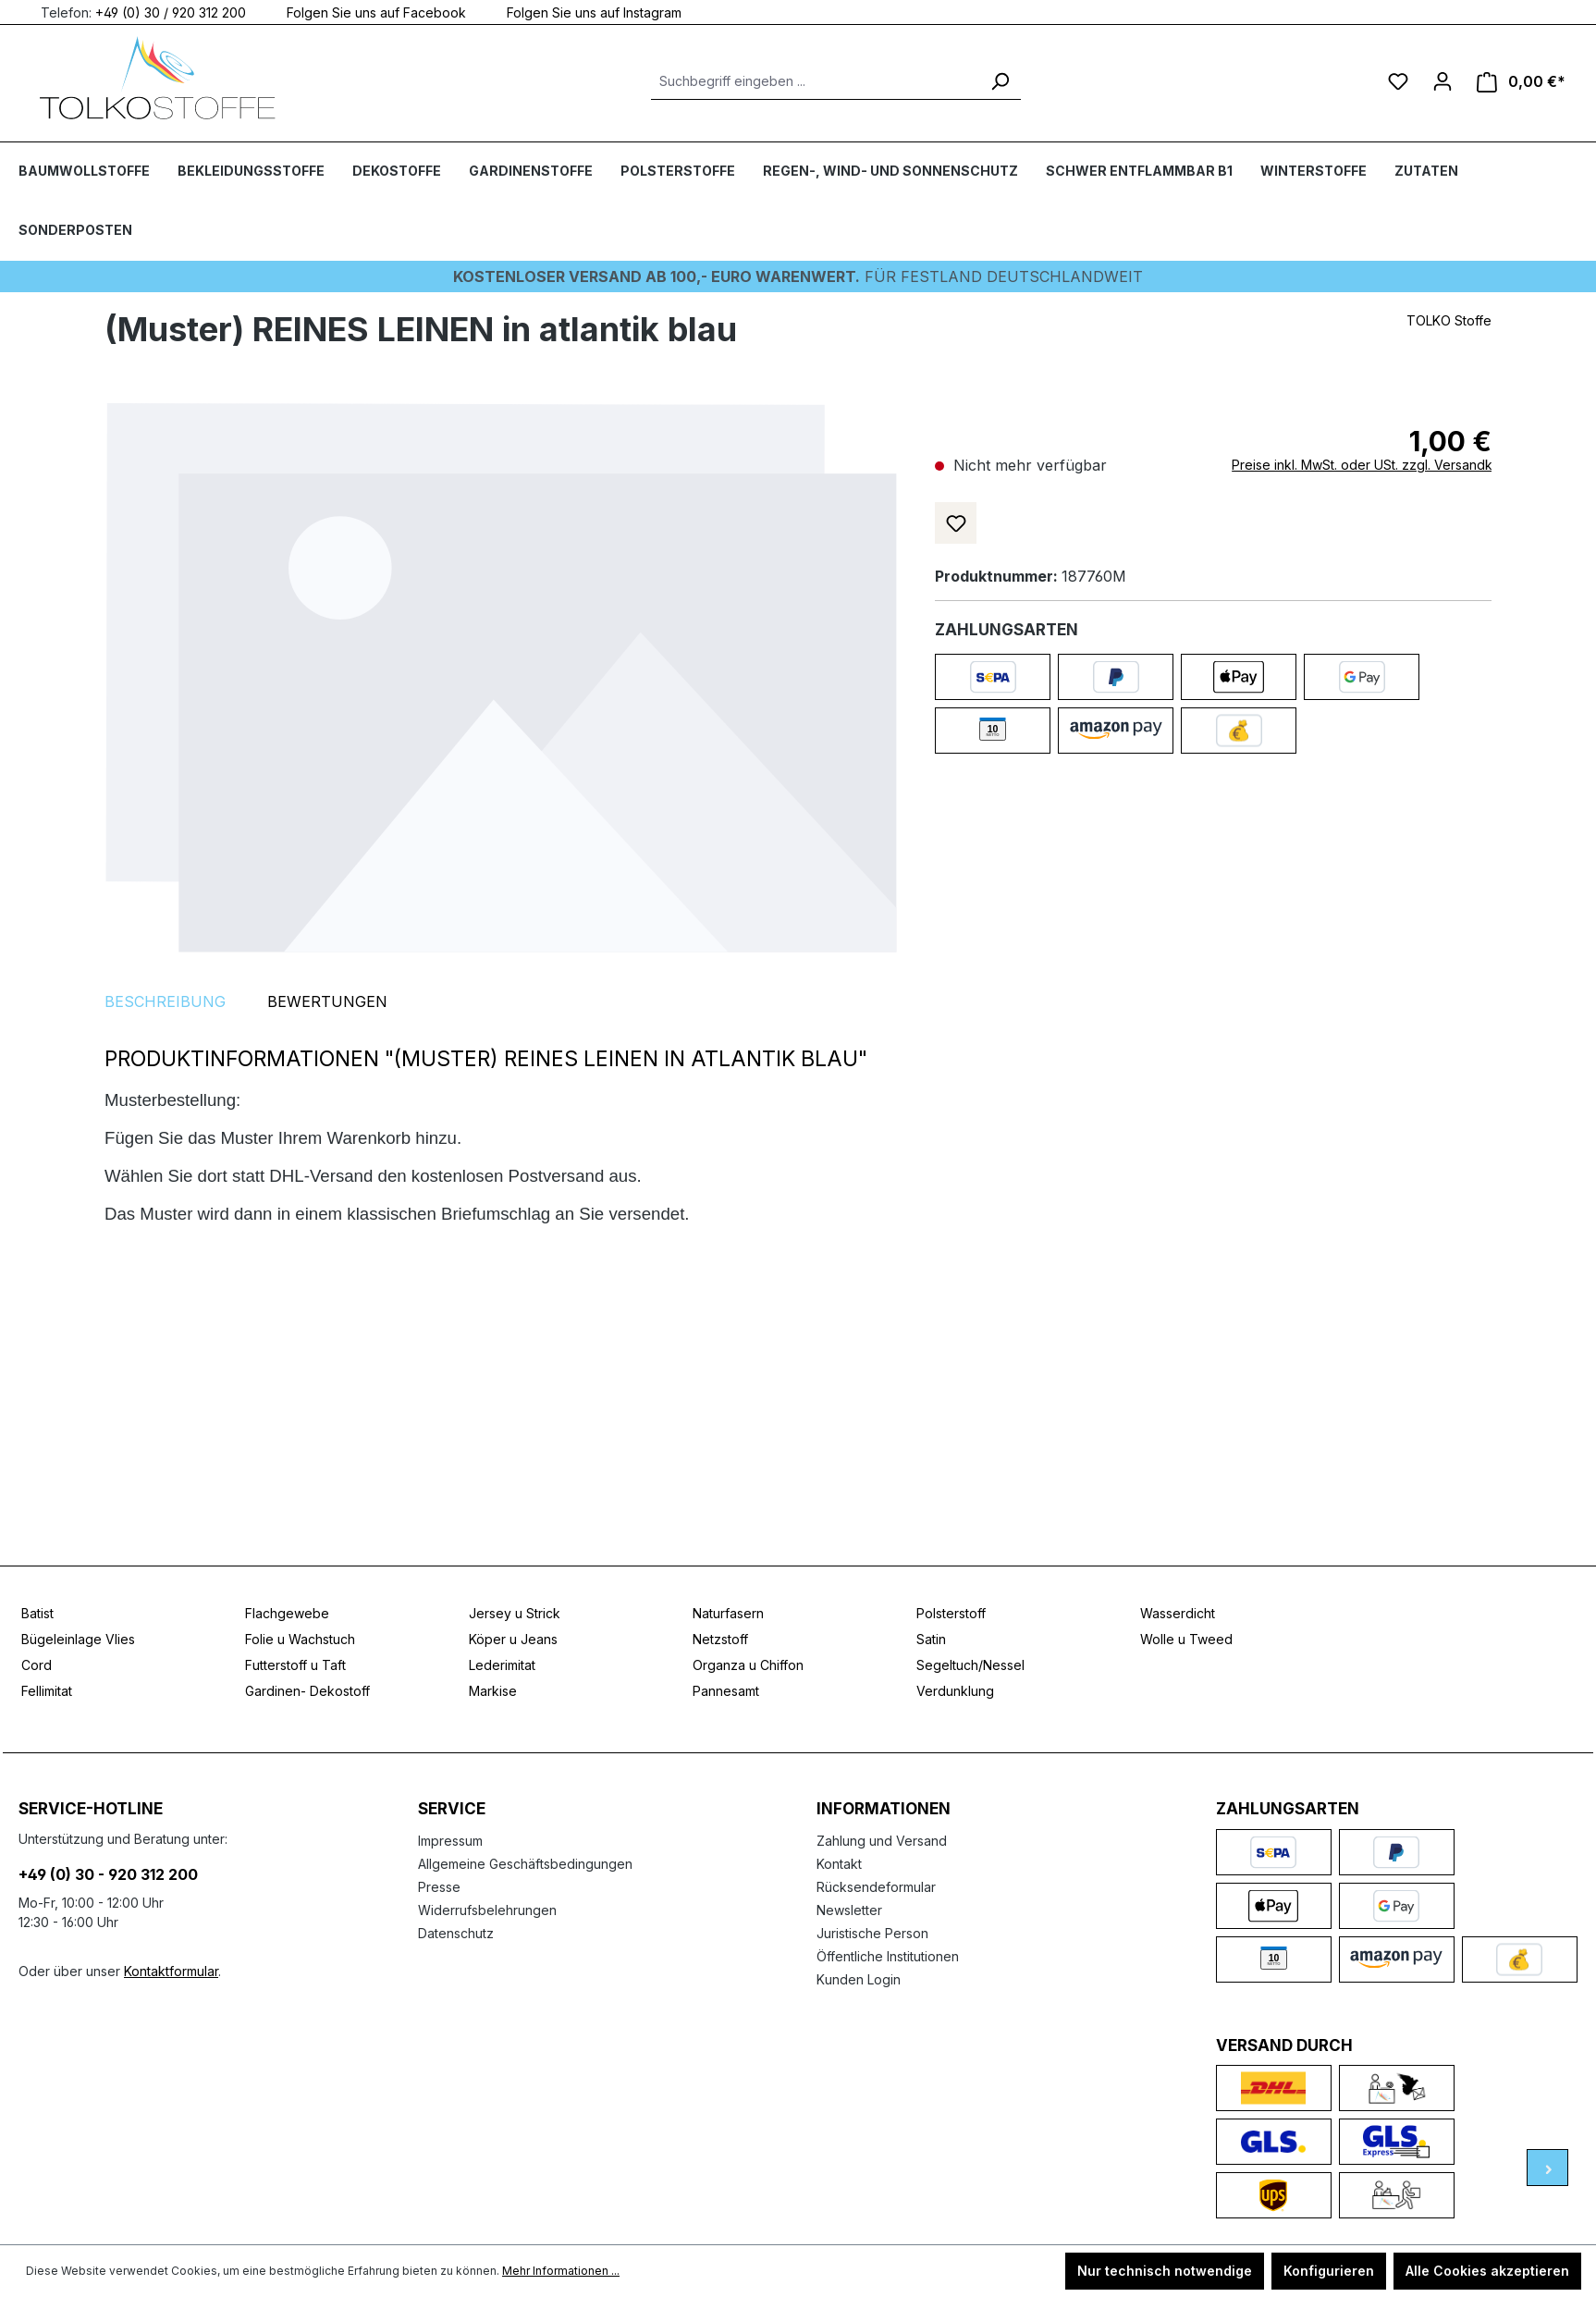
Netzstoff (720, 1639)
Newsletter (849, 1910)
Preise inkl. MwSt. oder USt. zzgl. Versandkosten (1379, 465)
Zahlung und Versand (881, 1841)
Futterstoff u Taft (295, 1665)
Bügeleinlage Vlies (78, 1639)
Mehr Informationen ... (561, 2271)
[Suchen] (999, 81)
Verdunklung (955, 1691)
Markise (493, 1691)
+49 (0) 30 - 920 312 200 (108, 1874)
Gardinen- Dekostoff (307, 1691)
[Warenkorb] (1521, 82)
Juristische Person (872, 1933)
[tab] (165, 1001)
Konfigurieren (1328, 2271)
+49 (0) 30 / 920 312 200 (170, 11)
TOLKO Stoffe (1449, 320)
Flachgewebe (287, 1613)
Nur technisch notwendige (1164, 2271)
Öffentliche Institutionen (887, 1956)
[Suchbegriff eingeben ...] (815, 81)
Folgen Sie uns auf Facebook (365, 11)
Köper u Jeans (513, 1639)
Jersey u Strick (514, 1613)
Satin (931, 1639)
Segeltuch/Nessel (970, 1665)
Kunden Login (858, 1979)
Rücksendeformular (876, 1887)
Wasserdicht (1177, 1613)
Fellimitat (46, 1691)
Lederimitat (502, 1665)
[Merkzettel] (1398, 81)
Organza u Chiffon (748, 1665)
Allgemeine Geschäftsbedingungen (525, 1864)
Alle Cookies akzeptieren (1487, 2271)
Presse (439, 1887)
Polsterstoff (951, 1613)
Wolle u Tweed (1186, 1639)
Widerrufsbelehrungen (487, 1910)
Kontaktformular (171, 1971)
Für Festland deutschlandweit (798, 276)
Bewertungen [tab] (327, 1001)
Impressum (450, 1841)
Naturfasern (728, 1613)
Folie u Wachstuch (300, 1639)
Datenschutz (456, 1933)
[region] (501, 676)
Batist (37, 1613)
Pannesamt (726, 1691)
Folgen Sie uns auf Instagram (583, 11)
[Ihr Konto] (1442, 81)
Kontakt (839, 1864)
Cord (36, 1665)
